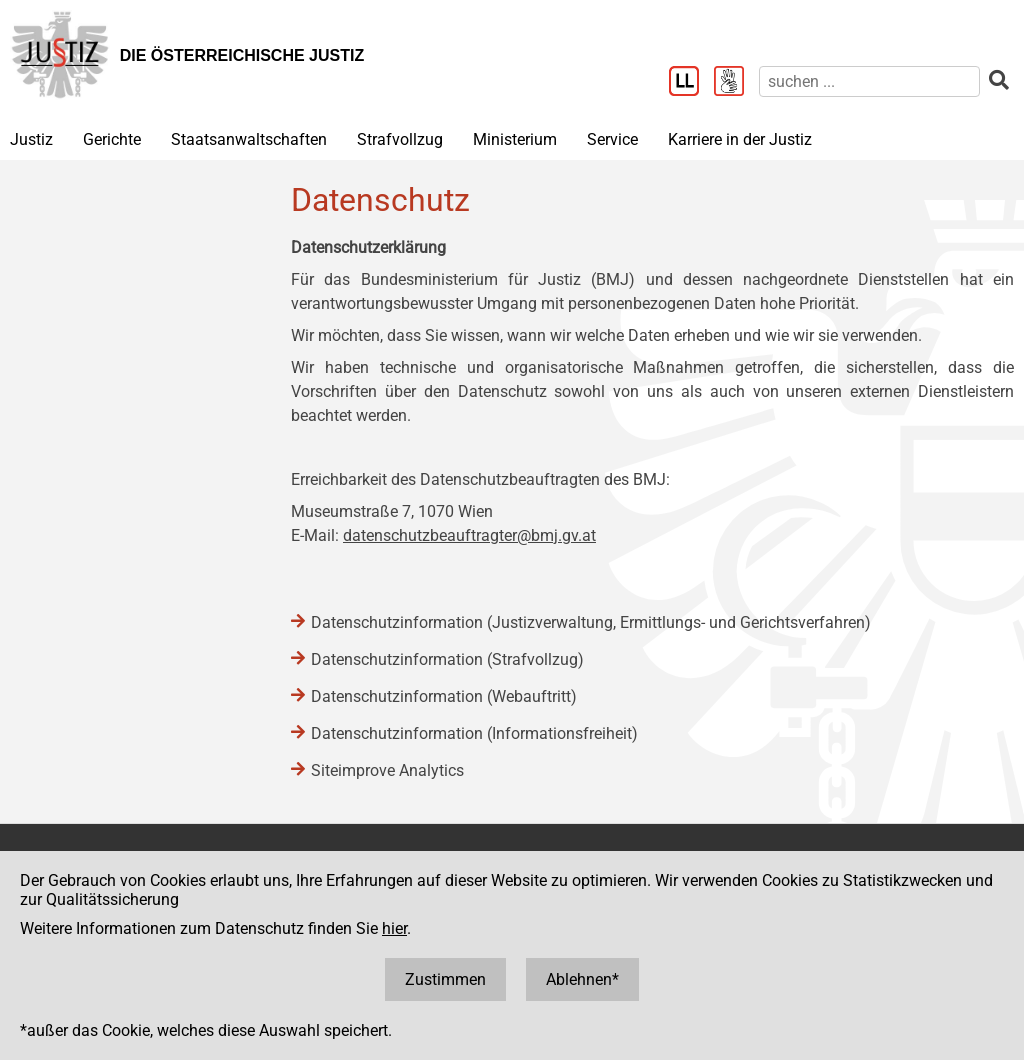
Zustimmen (445, 979)
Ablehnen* (582, 979)
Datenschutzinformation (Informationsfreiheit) (474, 733)
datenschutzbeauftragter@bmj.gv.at (469, 535)
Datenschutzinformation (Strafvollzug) (447, 659)
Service (612, 139)
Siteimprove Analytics (387, 770)
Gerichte (112, 139)
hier (394, 928)
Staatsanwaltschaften (249, 139)
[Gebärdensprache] (736, 83)
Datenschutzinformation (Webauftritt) (444, 696)
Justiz (31, 139)
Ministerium (515, 139)
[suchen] (869, 81)
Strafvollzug (400, 139)
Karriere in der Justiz (740, 139)
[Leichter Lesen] (691, 83)
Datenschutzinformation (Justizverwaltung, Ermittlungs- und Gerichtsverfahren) (591, 622)
